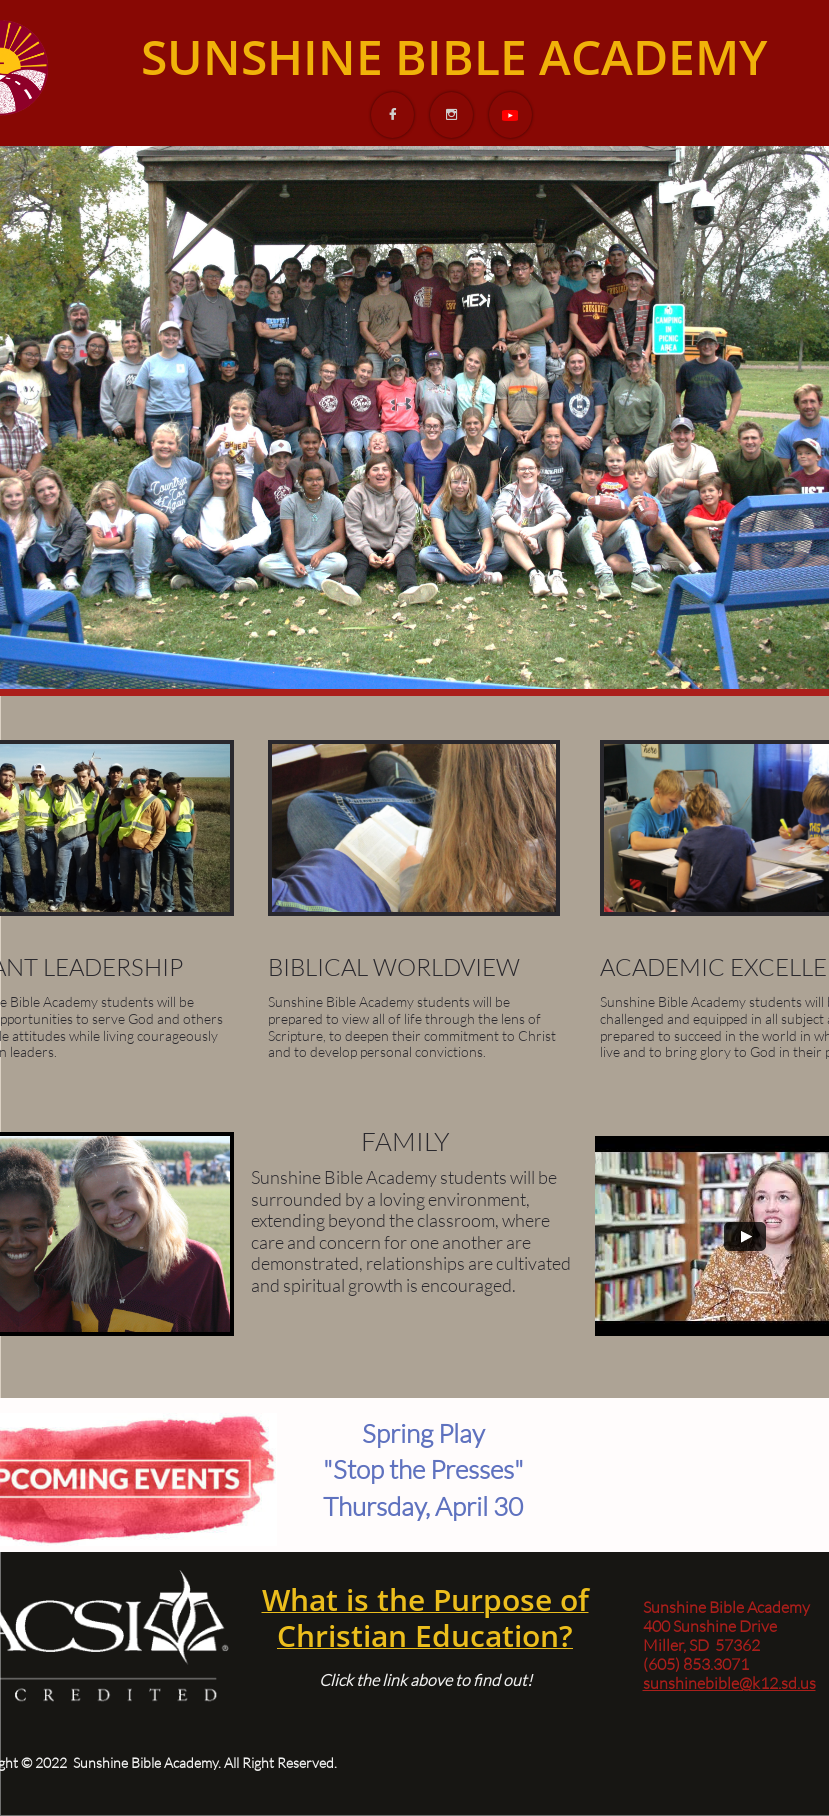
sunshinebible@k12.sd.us (729, 1683)
